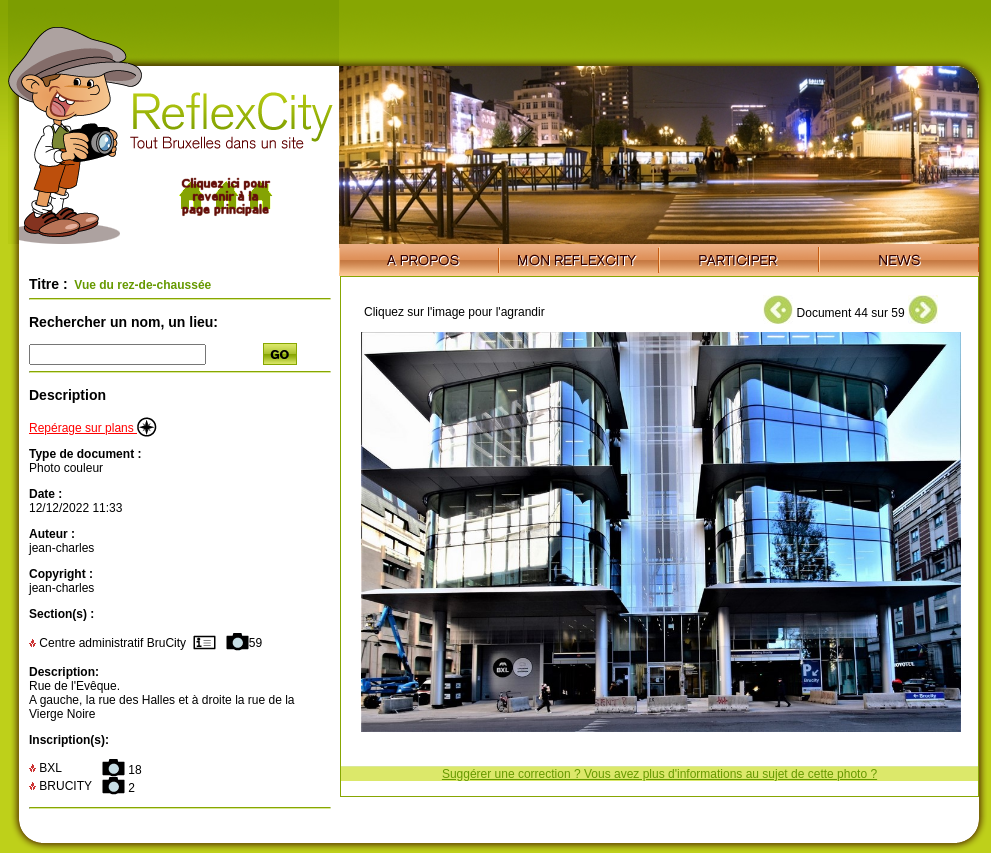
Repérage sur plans (93, 428)
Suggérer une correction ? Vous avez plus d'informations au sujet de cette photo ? (659, 774)
